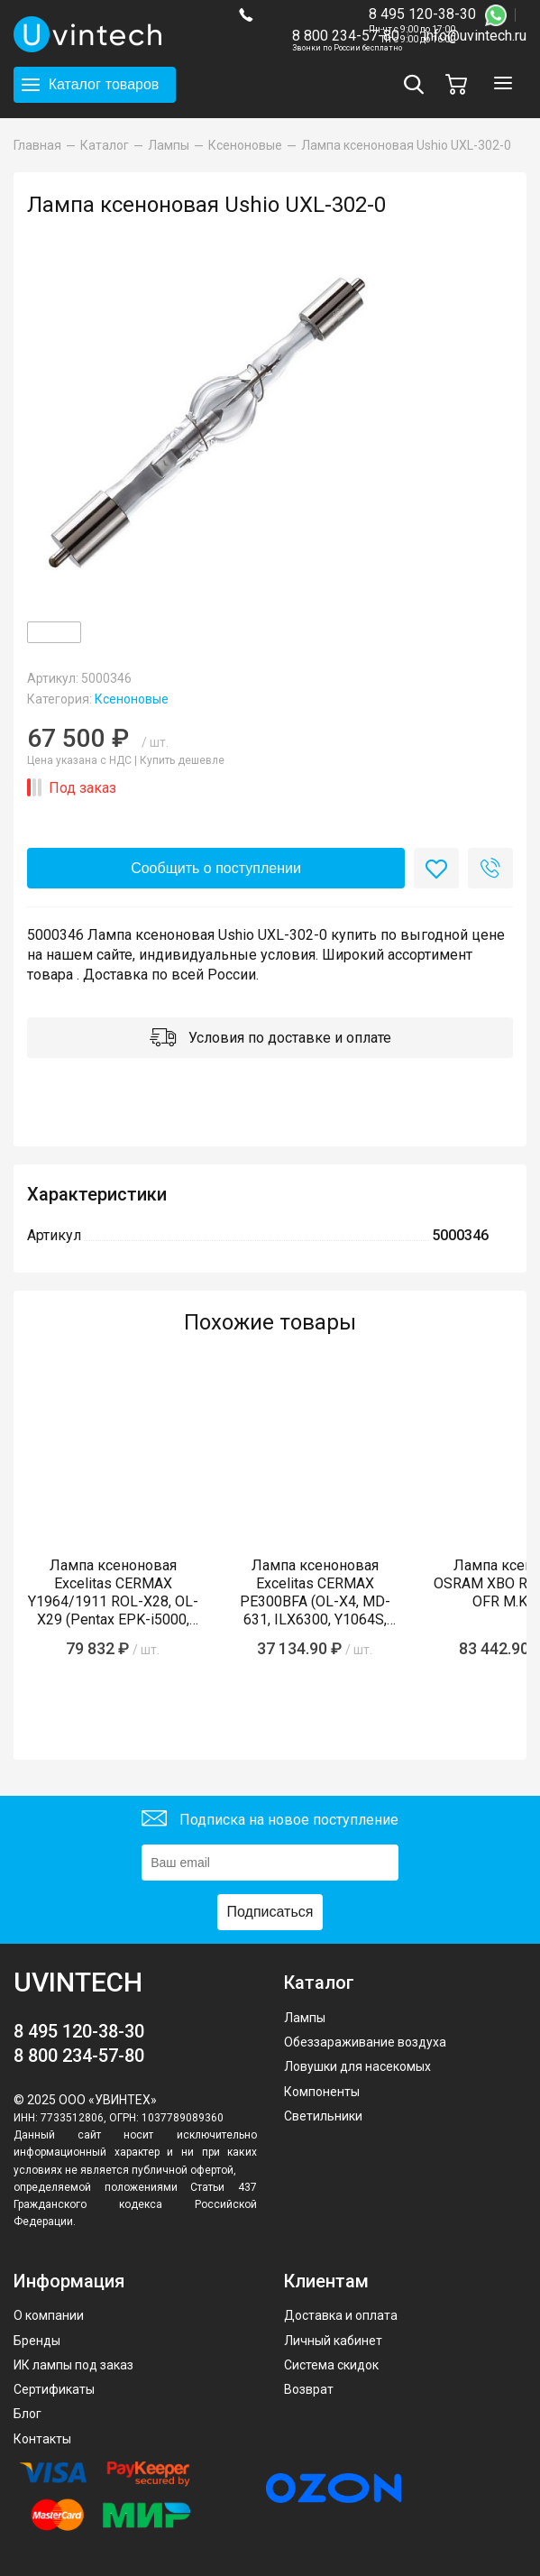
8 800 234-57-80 (347, 36)
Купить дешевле (182, 760)
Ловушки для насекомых (357, 2066)
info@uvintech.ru (474, 35)
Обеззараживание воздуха (365, 2042)
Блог (27, 2413)
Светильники (323, 2116)
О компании (49, 2315)
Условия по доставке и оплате (270, 1039)
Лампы (304, 2017)
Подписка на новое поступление (270, 1820)
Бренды (37, 2340)
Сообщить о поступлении (216, 868)
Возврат (309, 2389)
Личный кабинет (333, 2340)
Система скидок (331, 2365)
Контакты (42, 2439)
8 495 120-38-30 (422, 14)
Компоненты (322, 2091)
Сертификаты (54, 2389)
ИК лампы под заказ (73, 2365)
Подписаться (270, 1911)
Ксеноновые (132, 699)
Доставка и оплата (341, 2315)
